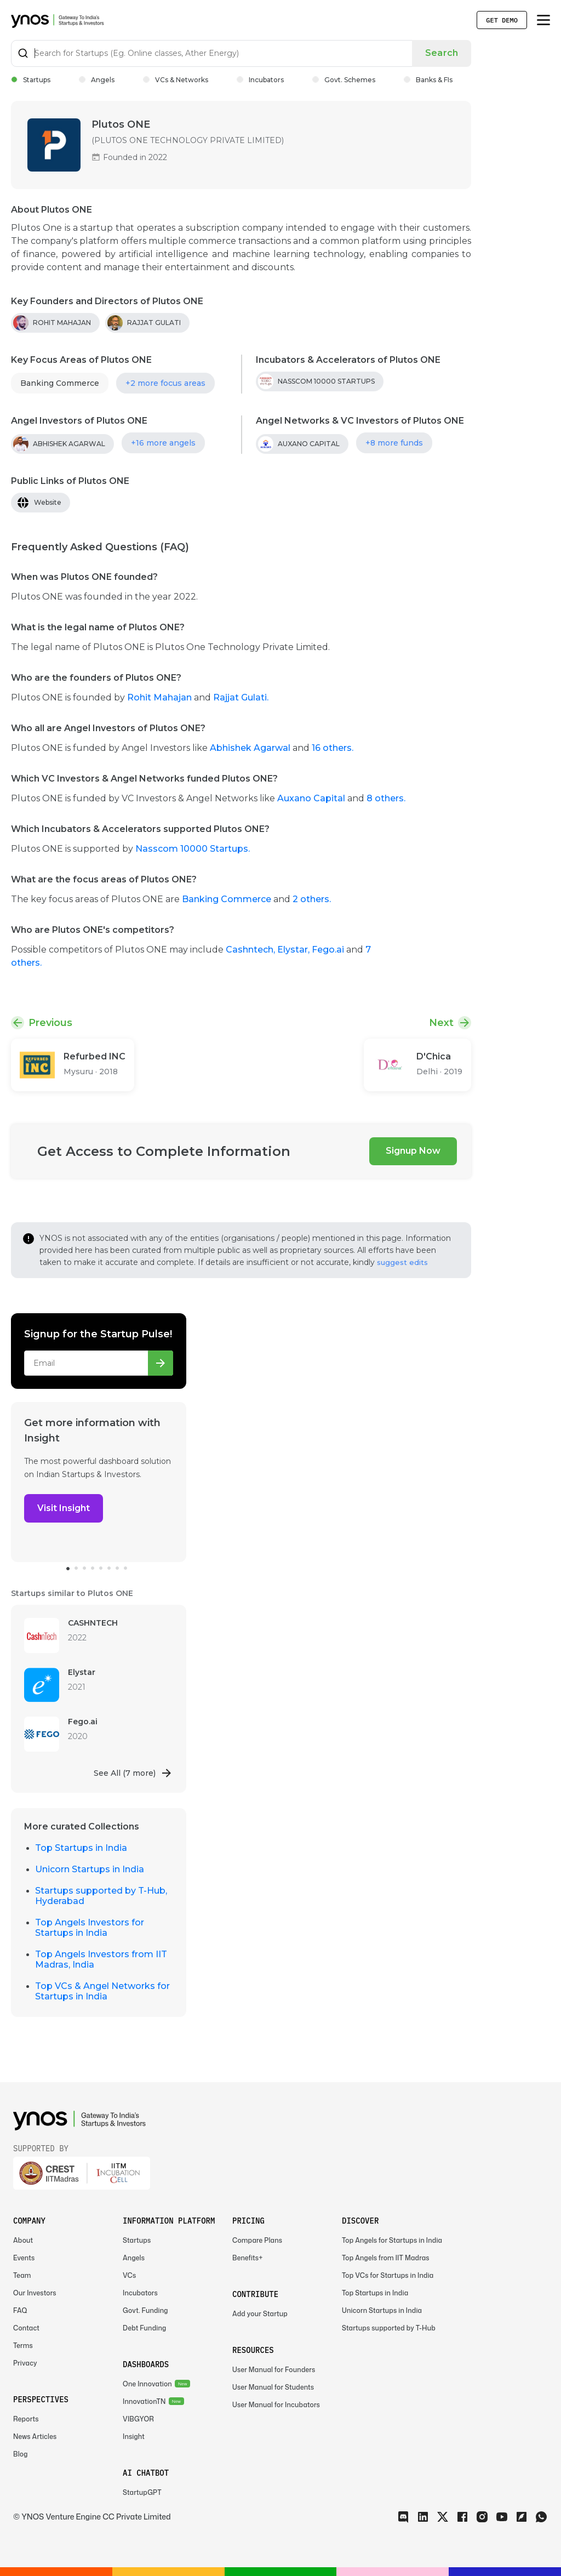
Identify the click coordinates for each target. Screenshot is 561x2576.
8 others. (386, 798)
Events (24, 2257)
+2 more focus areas (165, 383)
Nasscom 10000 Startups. (192, 849)
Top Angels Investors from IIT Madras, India (101, 1959)
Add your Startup (260, 2313)
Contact (26, 2328)
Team (22, 2275)
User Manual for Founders (273, 2369)
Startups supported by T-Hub (389, 2328)
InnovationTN (144, 2401)
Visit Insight (63, 1508)
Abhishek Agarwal (250, 748)
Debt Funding (144, 2328)
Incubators (260, 80)
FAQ (20, 2310)
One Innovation (147, 2384)
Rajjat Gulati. (240, 697)
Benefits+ (247, 2257)
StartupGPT (142, 2492)
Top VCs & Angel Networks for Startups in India (102, 1991)
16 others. (332, 748)
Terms (23, 2345)
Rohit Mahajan (160, 697)
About (23, 2240)
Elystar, (294, 949)
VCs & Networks (175, 80)
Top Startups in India (81, 1848)
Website (47, 502)
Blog (20, 2454)
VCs (129, 2275)
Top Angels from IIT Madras (386, 2257)
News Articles (34, 2436)
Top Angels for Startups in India (392, 2240)
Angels (97, 80)
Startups (30, 80)
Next (441, 1023)
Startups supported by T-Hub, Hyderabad (101, 1895)
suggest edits (402, 1262)
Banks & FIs (428, 80)
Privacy (25, 2363)
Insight (134, 2436)
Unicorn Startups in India (89, 1869)
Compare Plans (257, 2240)
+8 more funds (394, 443)
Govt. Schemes (343, 80)
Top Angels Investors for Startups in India (89, 1927)
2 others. (312, 899)
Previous (50, 1023)
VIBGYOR (138, 2419)
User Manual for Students (273, 2387)
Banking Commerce (59, 383)
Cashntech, (251, 949)
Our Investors (34, 2293)
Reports (26, 2419)
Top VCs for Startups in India (387, 2275)
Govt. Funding (145, 2310)
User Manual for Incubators (276, 2404)
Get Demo (502, 20)
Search (441, 53)
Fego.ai (329, 949)
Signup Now (413, 1150)
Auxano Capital (311, 798)
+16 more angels (163, 443)
